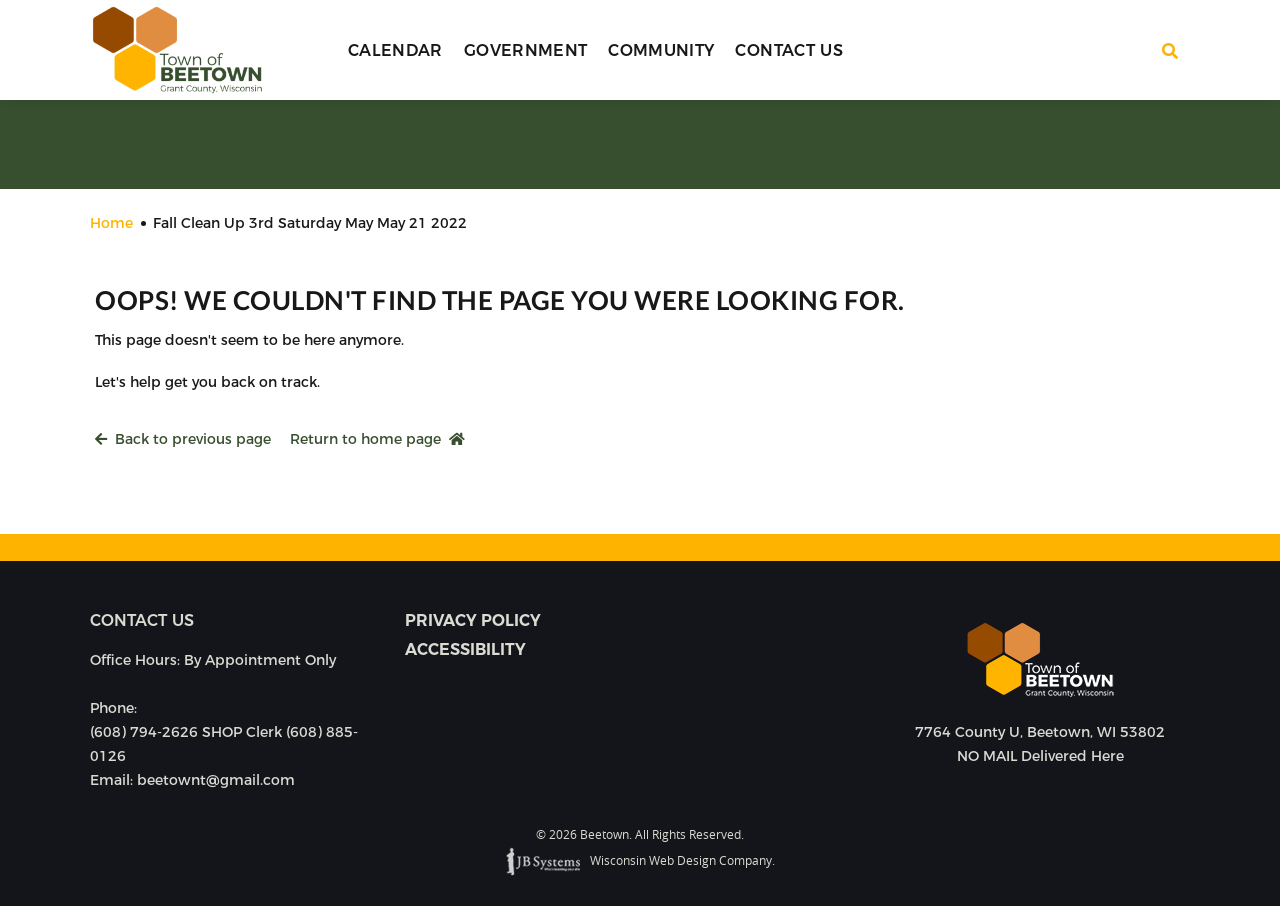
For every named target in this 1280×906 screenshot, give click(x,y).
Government (526, 50)
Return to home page (377, 439)
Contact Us (789, 50)
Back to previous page (183, 439)
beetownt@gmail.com (216, 780)
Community (661, 50)
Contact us (142, 620)
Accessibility (465, 649)
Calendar (395, 50)
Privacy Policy (473, 620)
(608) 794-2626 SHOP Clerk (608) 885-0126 (224, 744)
